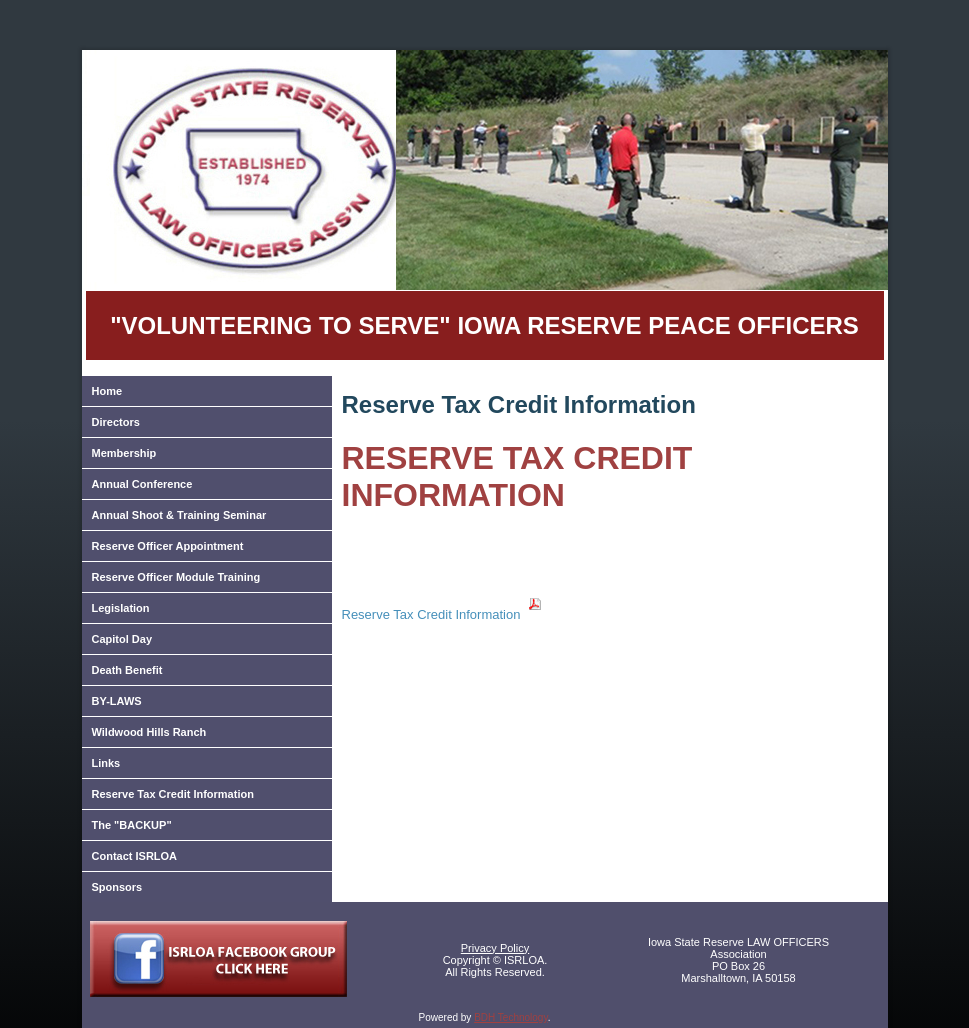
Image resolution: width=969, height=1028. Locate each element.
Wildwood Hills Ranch (149, 732)
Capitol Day (122, 639)
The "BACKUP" (132, 825)
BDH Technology (511, 1017)
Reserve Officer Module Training (176, 577)
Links (106, 763)
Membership (124, 453)
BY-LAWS (117, 701)
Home (107, 391)
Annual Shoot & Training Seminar (179, 515)
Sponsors (117, 887)
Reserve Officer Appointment (168, 546)
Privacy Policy (495, 948)
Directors (116, 422)
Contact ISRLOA (135, 856)
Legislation (121, 608)
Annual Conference (142, 484)
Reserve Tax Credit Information (173, 794)
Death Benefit (127, 670)
